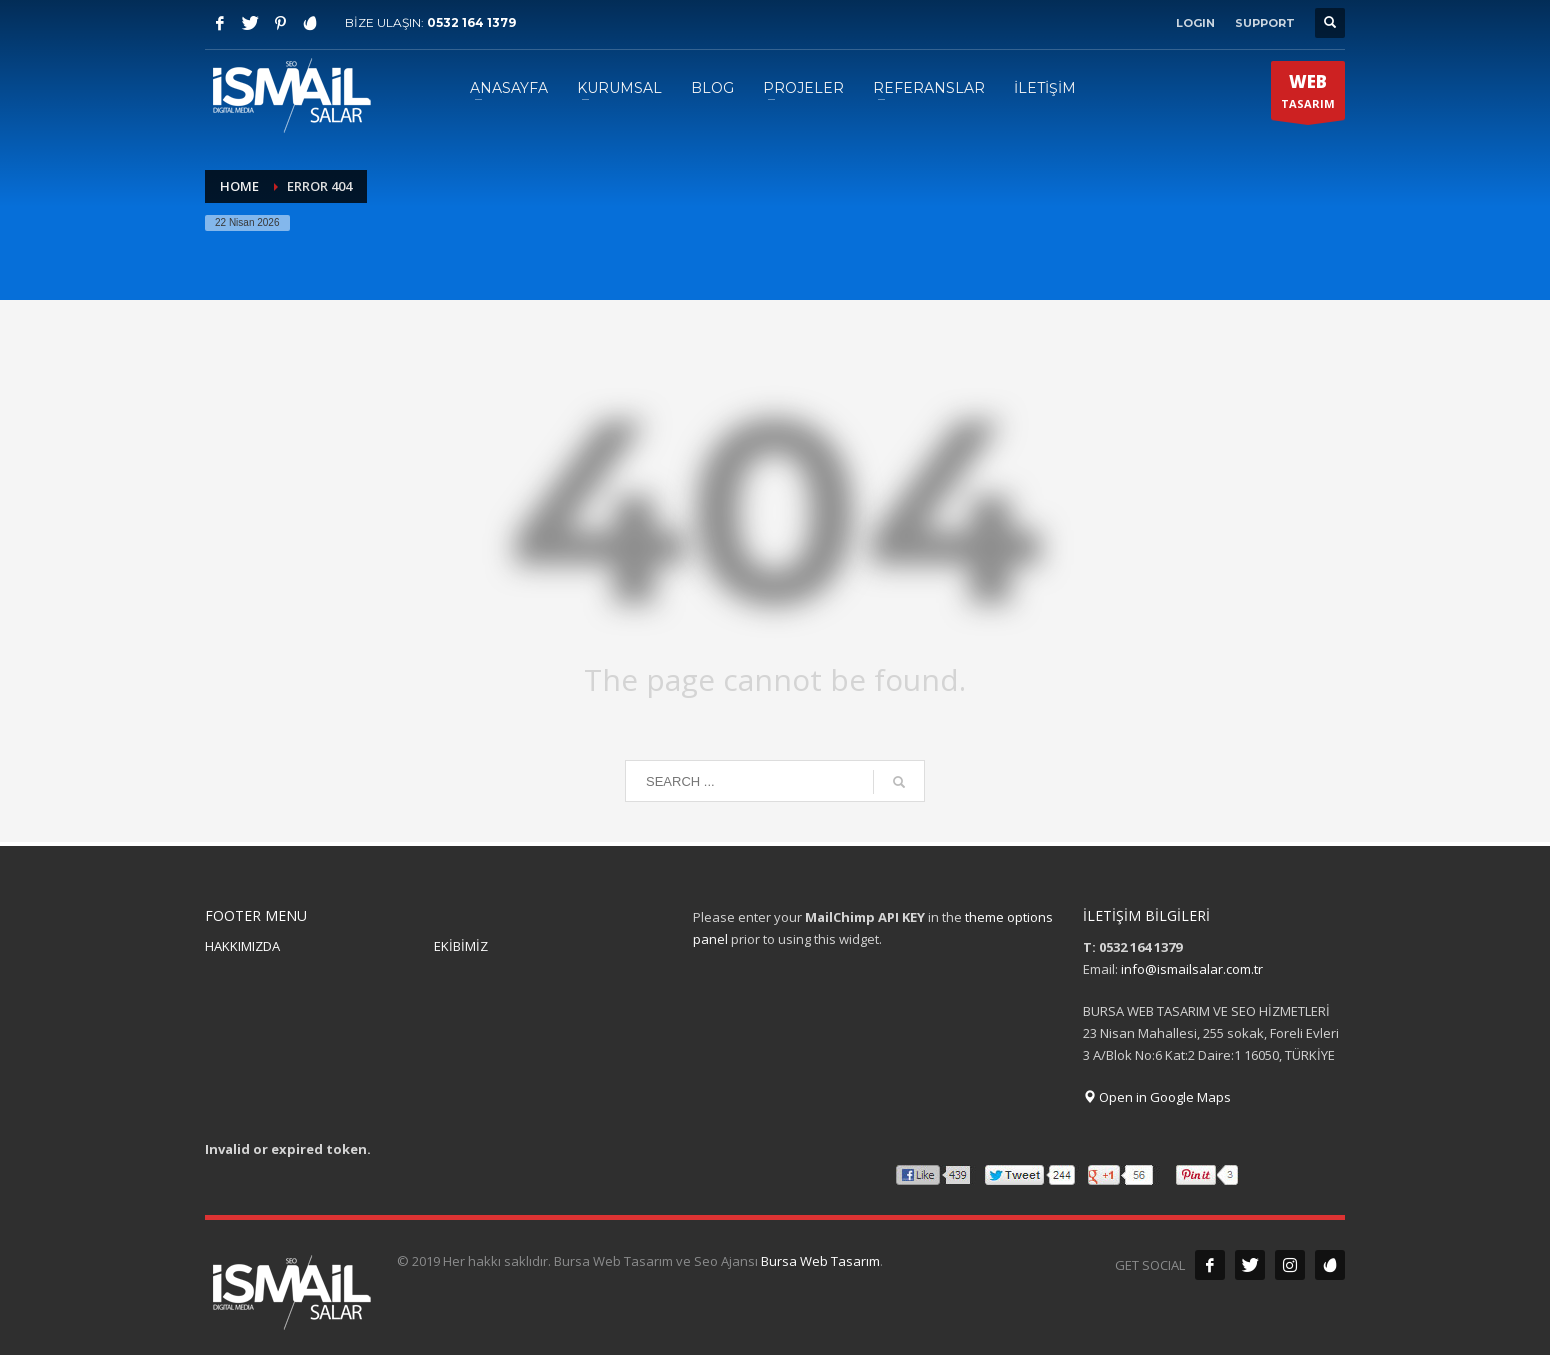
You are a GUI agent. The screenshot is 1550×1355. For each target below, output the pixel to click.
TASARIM (1308, 95)
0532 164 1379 (471, 22)
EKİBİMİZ (461, 946)
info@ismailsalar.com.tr (1192, 969)
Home (239, 186)
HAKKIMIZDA (242, 946)
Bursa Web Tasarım (820, 1261)
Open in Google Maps (1157, 1097)
